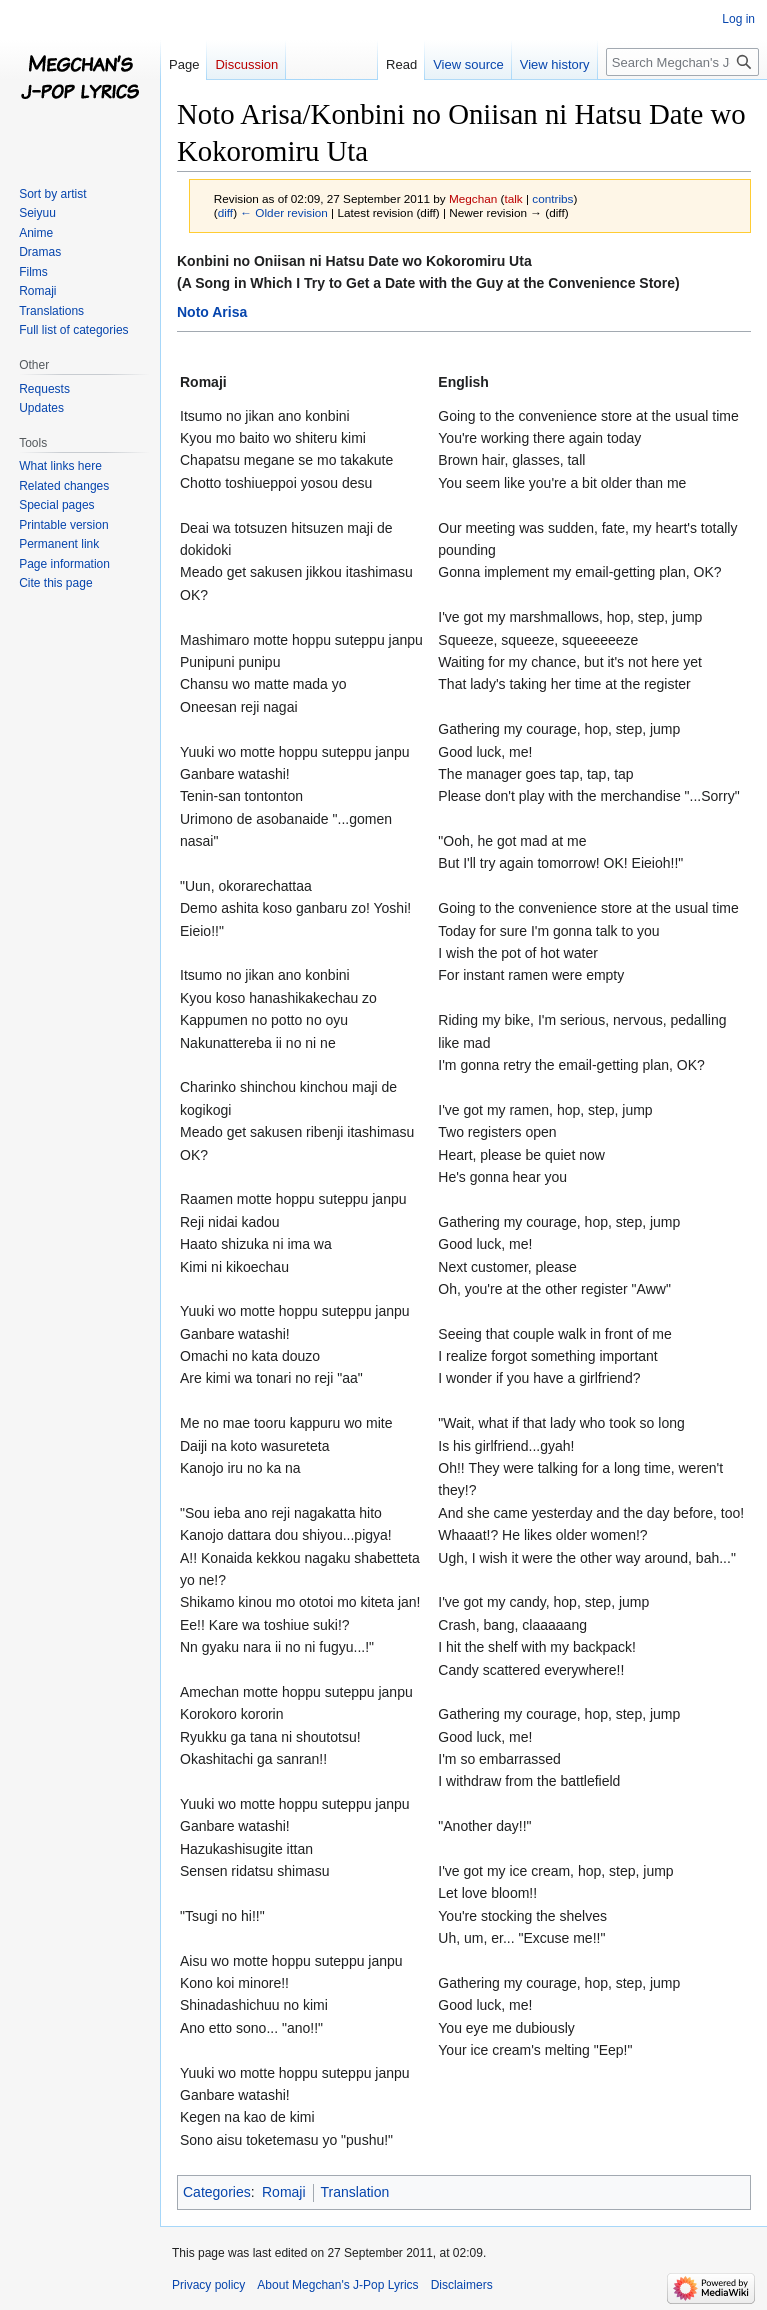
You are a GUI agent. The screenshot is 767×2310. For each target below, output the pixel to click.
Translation (355, 2192)
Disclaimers (462, 2285)
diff (225, 212)
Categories (217, 2192)
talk (513, 198)
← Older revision (284, 212)
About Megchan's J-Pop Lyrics (337, 2285)
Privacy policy (208, 2285)
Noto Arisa (212, 312)
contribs (552, 198)
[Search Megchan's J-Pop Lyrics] (682, 62)
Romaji (284, 2192)
